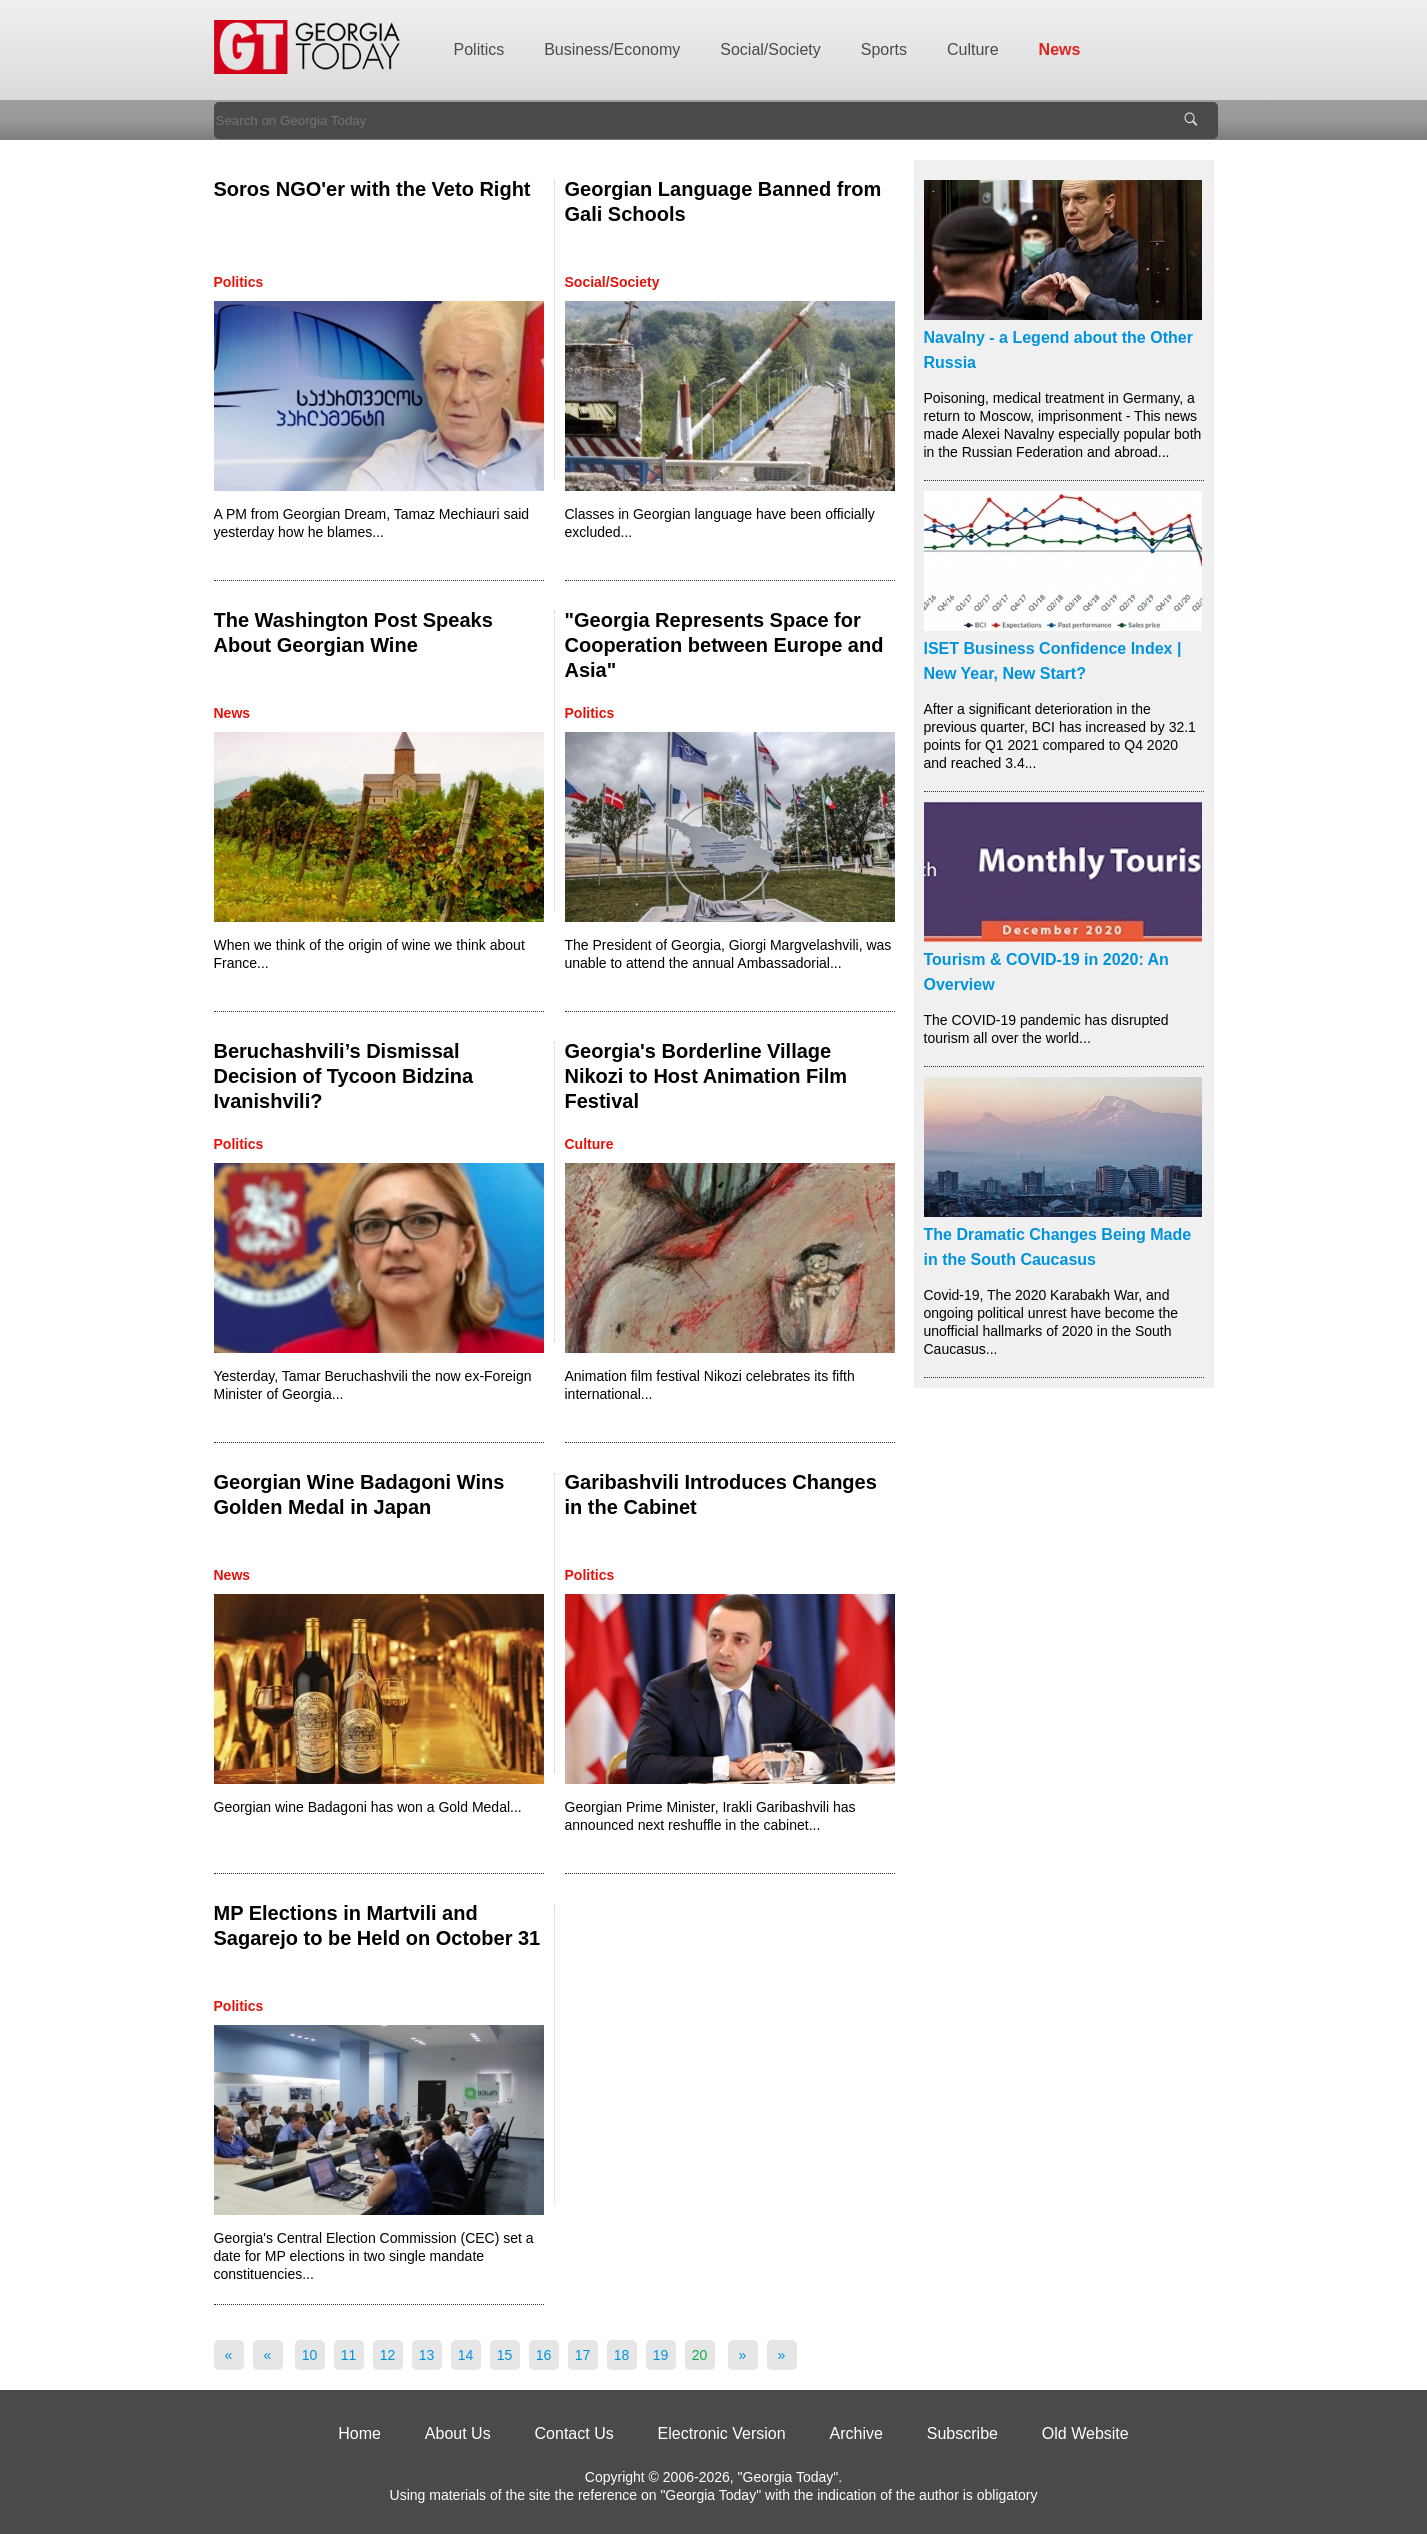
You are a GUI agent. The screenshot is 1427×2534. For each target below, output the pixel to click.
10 (310, 2355)
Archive (856, 2433)
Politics (479, 49)
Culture (973, 49)
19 (661, 2355)
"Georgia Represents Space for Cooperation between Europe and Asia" (724, 645)
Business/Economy (612, 49)
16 (544, 2355)
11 (349, 2355)
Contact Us (574, 2433)
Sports (884, 49)
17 (583, 2355)
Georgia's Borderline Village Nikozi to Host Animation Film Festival (706, 1076)
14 (466, 2355)
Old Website (1085, 2433)
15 (505, 2355)
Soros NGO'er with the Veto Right (372, 189)
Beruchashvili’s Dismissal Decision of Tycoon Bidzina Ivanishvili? (344, 1076)
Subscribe (962, 2433)
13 (427, 2355)
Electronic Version (722, 2433)
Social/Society (770, 49)
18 (622, 2355)
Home (359, 2433)
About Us (458, 2433)
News (1060, 49)
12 (388, 2355)
